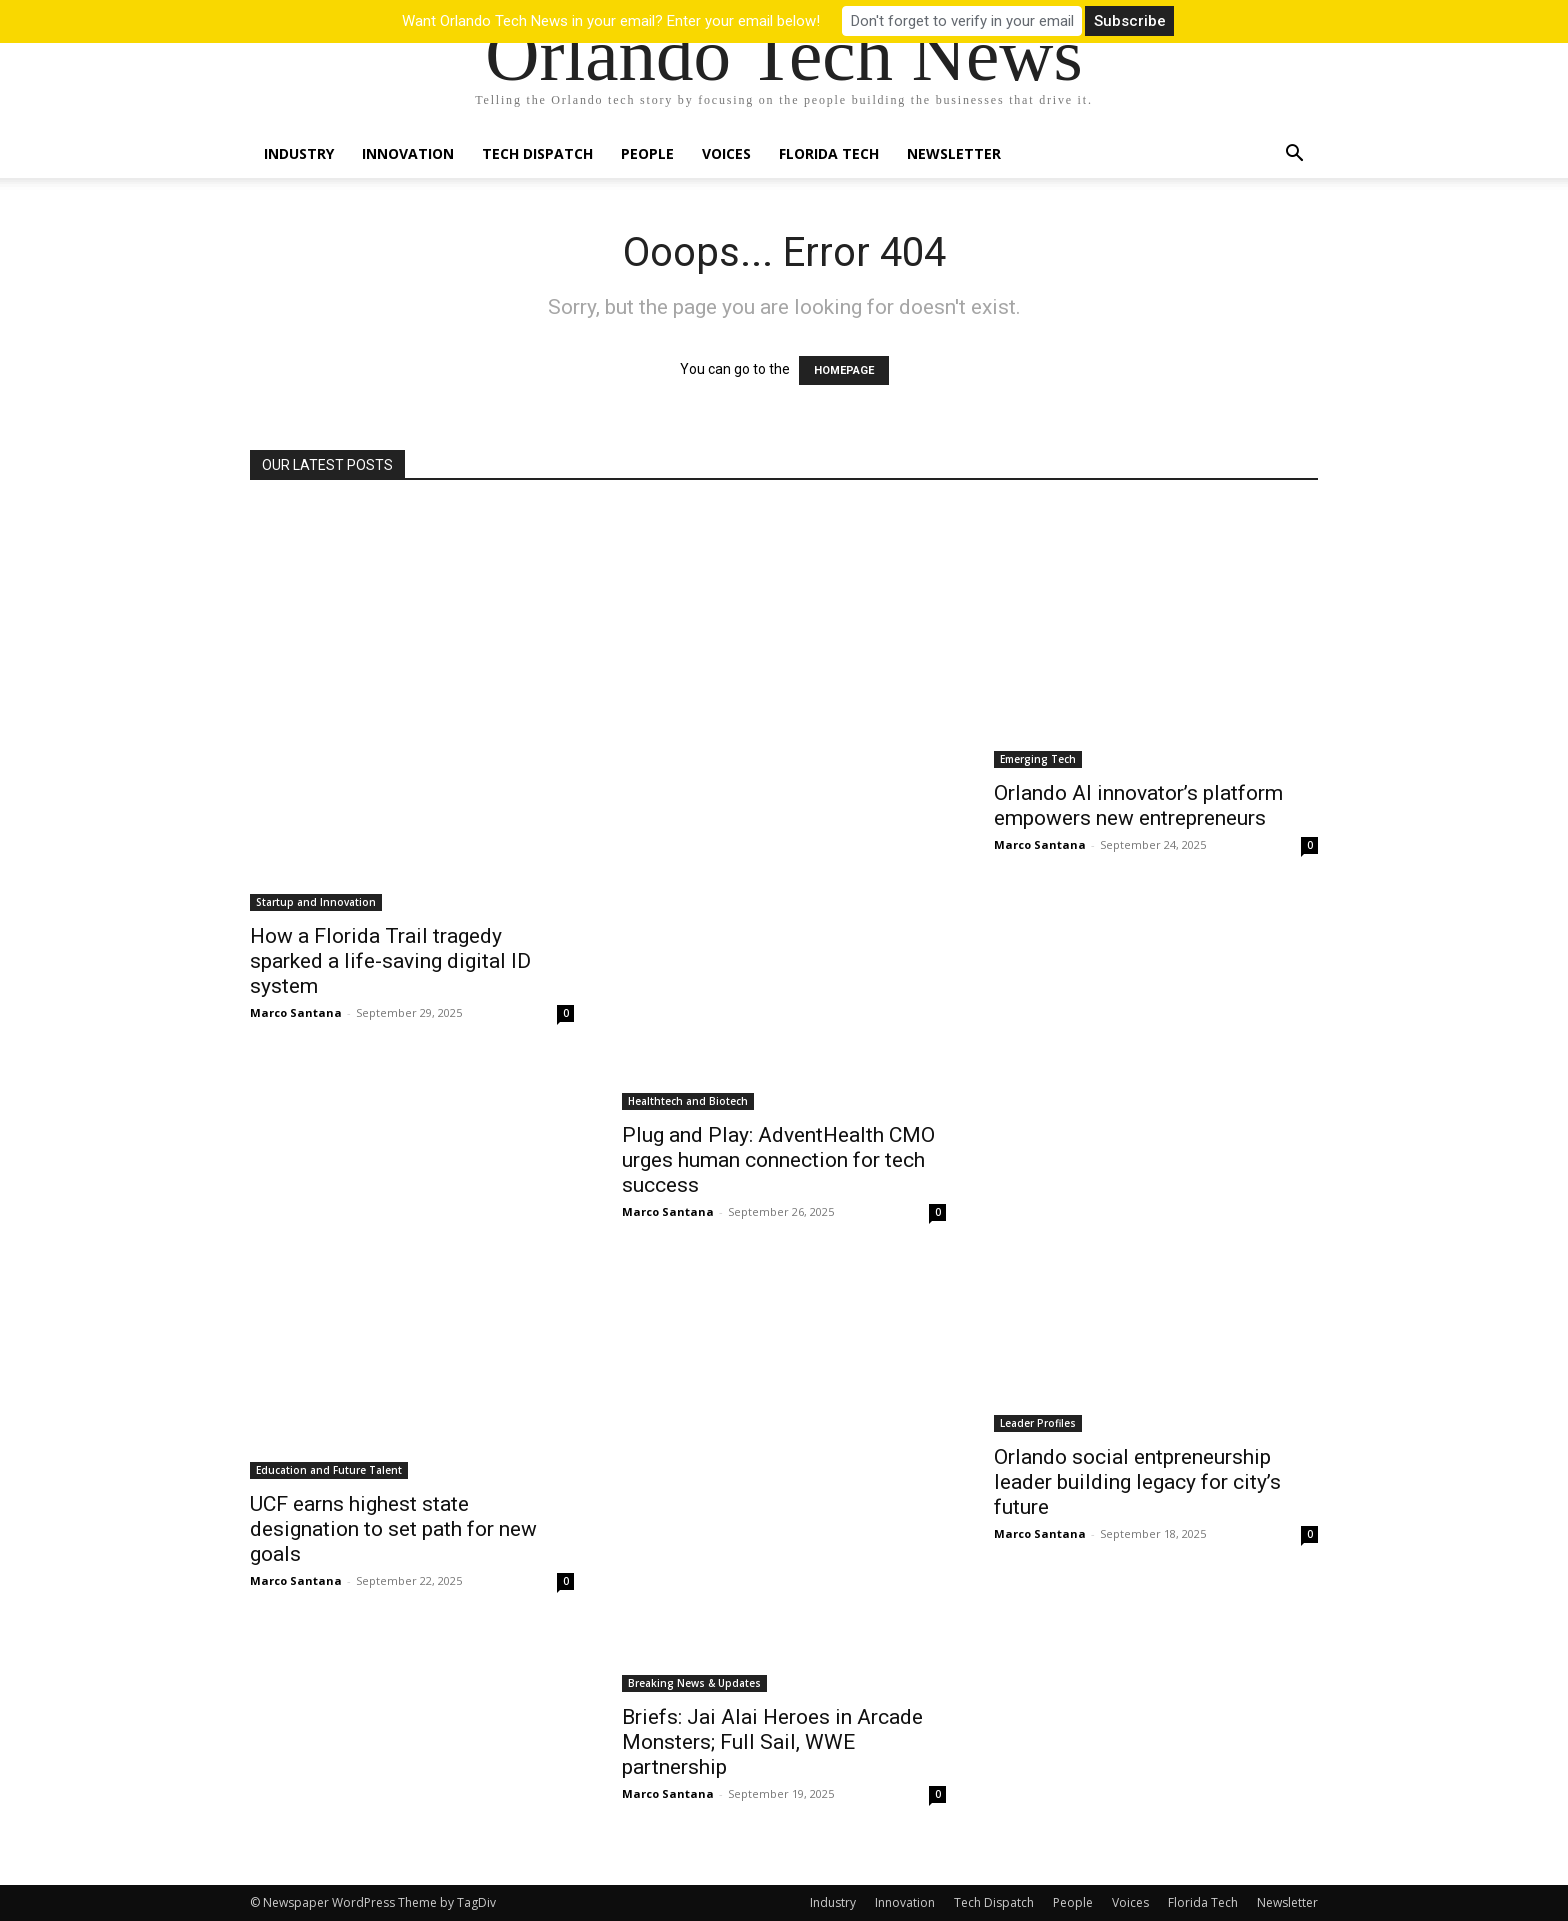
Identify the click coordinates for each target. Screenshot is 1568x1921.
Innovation (408, 153)
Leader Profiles (1038, 1423)
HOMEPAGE (844, 370)
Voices (726, 153)
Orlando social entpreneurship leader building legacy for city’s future (1137, 1482)
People (647, 153)
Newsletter (954, 153)
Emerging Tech (1038, 759)
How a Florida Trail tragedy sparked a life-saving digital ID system (390, 961)
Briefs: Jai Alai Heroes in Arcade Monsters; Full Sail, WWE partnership (772, 1742)
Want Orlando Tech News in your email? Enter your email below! (611, 21)
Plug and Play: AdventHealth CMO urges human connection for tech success (778, 1160)
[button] (1294, 155)
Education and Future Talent (329, 1470)
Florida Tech (829, 153)
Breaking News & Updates (694, 1683)
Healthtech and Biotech (688, 1101)
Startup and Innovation (316, 902)
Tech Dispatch (537, 153)
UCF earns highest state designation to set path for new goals (393, 1529)
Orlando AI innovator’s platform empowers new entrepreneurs (1138, 805)
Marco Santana (296, 1012)
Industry (299, 153)
